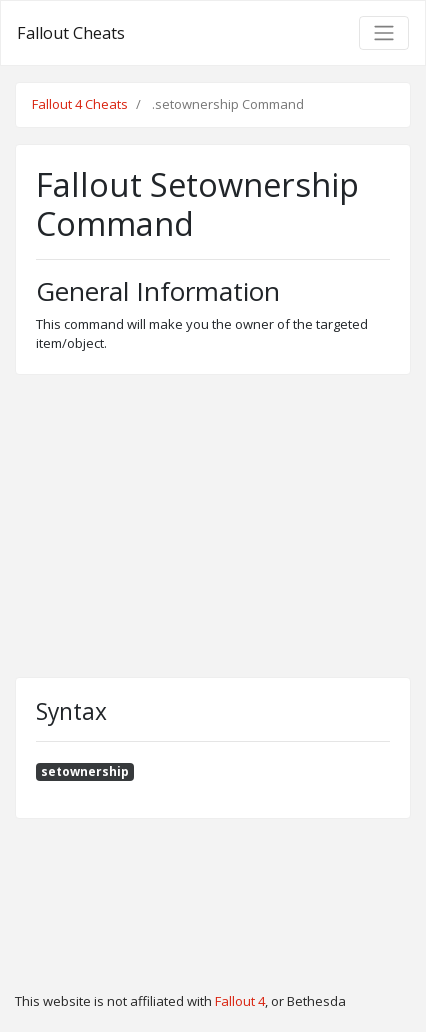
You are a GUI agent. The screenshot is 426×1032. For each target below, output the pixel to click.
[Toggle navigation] (384, 33)
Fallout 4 (240, 1001)
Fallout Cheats (71, 33)
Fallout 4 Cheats (80, 104)
